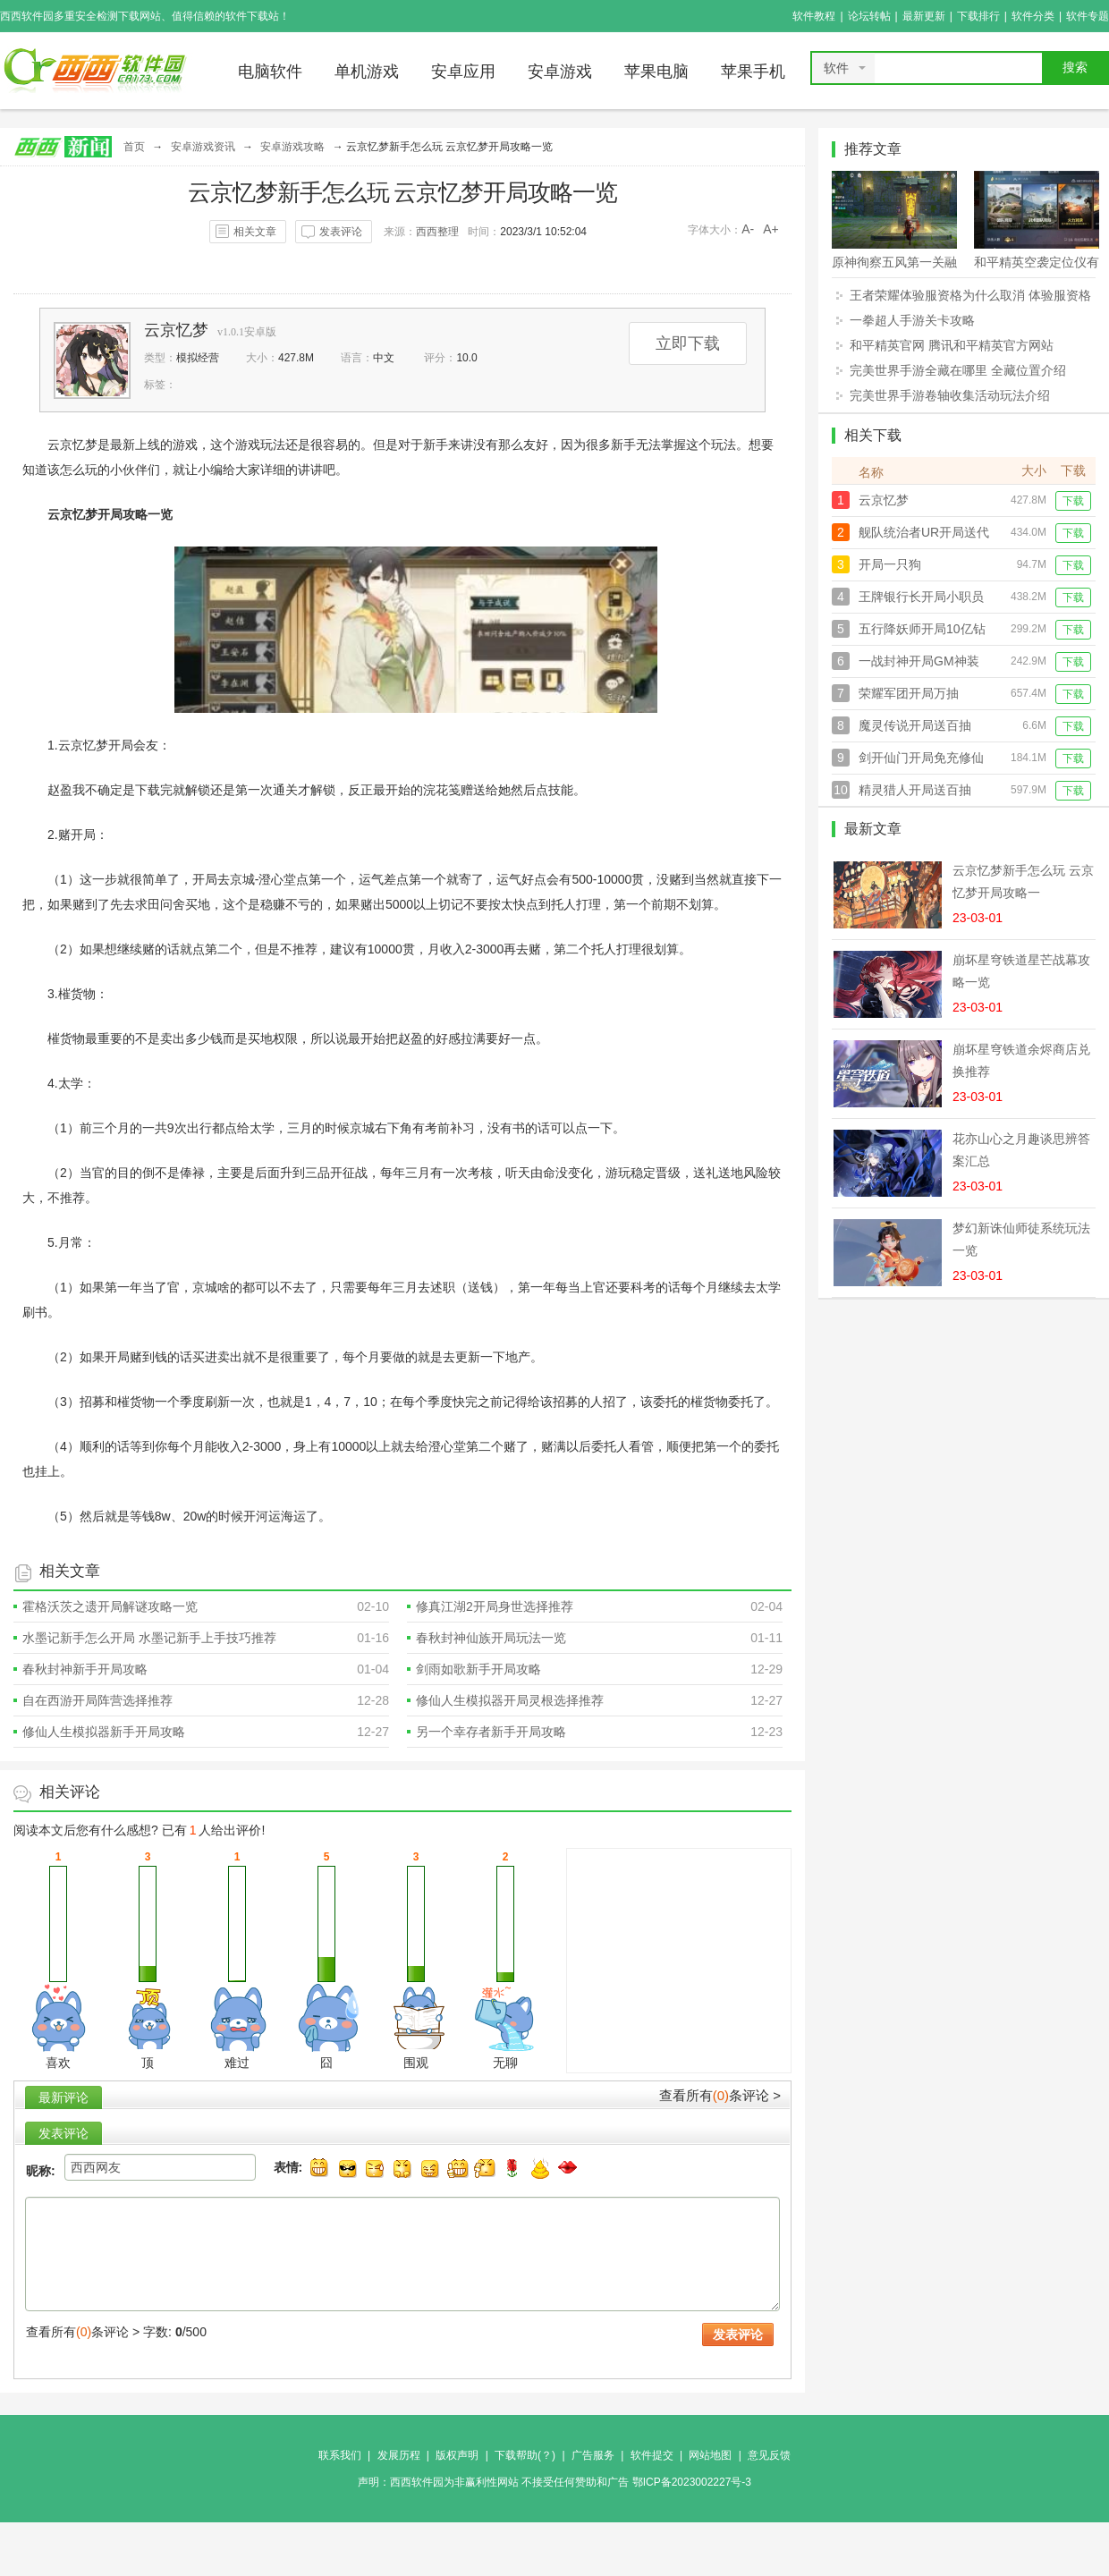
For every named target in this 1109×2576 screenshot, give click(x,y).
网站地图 (710, 2455)
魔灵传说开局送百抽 (915, 725)
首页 (134, 146)
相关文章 (254, 231)
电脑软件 (270, 71)
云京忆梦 (176, 330)
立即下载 (688, 343)
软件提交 (652, 2455)
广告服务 (592, 2455)
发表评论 (340, 231)
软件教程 (813, 16)
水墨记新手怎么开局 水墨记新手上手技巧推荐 (149, 1638)
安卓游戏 (560, 71)
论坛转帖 (869, 16)
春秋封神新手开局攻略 (85, 1669)
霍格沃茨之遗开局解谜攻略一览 (110, 1606)
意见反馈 (769, 2455)
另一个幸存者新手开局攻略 (491, 1731)
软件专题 (1087, 16)
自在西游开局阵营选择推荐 (97, 1700)
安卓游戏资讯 (203, 146)
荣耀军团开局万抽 (909, 693)
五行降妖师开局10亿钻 (922, 629)
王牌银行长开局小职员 (921, 596)
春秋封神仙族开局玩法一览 (491, 1638)
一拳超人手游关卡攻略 (912, 320)
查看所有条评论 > (720, 2095)
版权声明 (457, 2455)
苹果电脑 (656, 71)
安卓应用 (463, 71)
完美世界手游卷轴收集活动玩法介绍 (950, 395)
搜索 (1075, 67)
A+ (771, 229)
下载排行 (978, 16)
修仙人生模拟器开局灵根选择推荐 (510, 1700)
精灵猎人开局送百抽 (915, 790)
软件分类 (1033, 16)
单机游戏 (366, 71)
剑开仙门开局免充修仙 (921, 757)
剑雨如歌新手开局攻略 (478, 1669)
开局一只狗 (890, 564)
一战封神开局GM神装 (919, 661)
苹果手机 (753, 71)
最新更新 (923, 16)
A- (747, 229)
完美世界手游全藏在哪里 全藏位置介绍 (958, 370)
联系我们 (339, 2455)
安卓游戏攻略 (292, 146)
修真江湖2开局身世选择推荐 (494, 1606)
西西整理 (437, 231)
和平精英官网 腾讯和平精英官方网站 (952, 345)
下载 (1073, 501)
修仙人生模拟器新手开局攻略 (103, 1731)
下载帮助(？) (525, 2455)
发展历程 (398, 2455)
